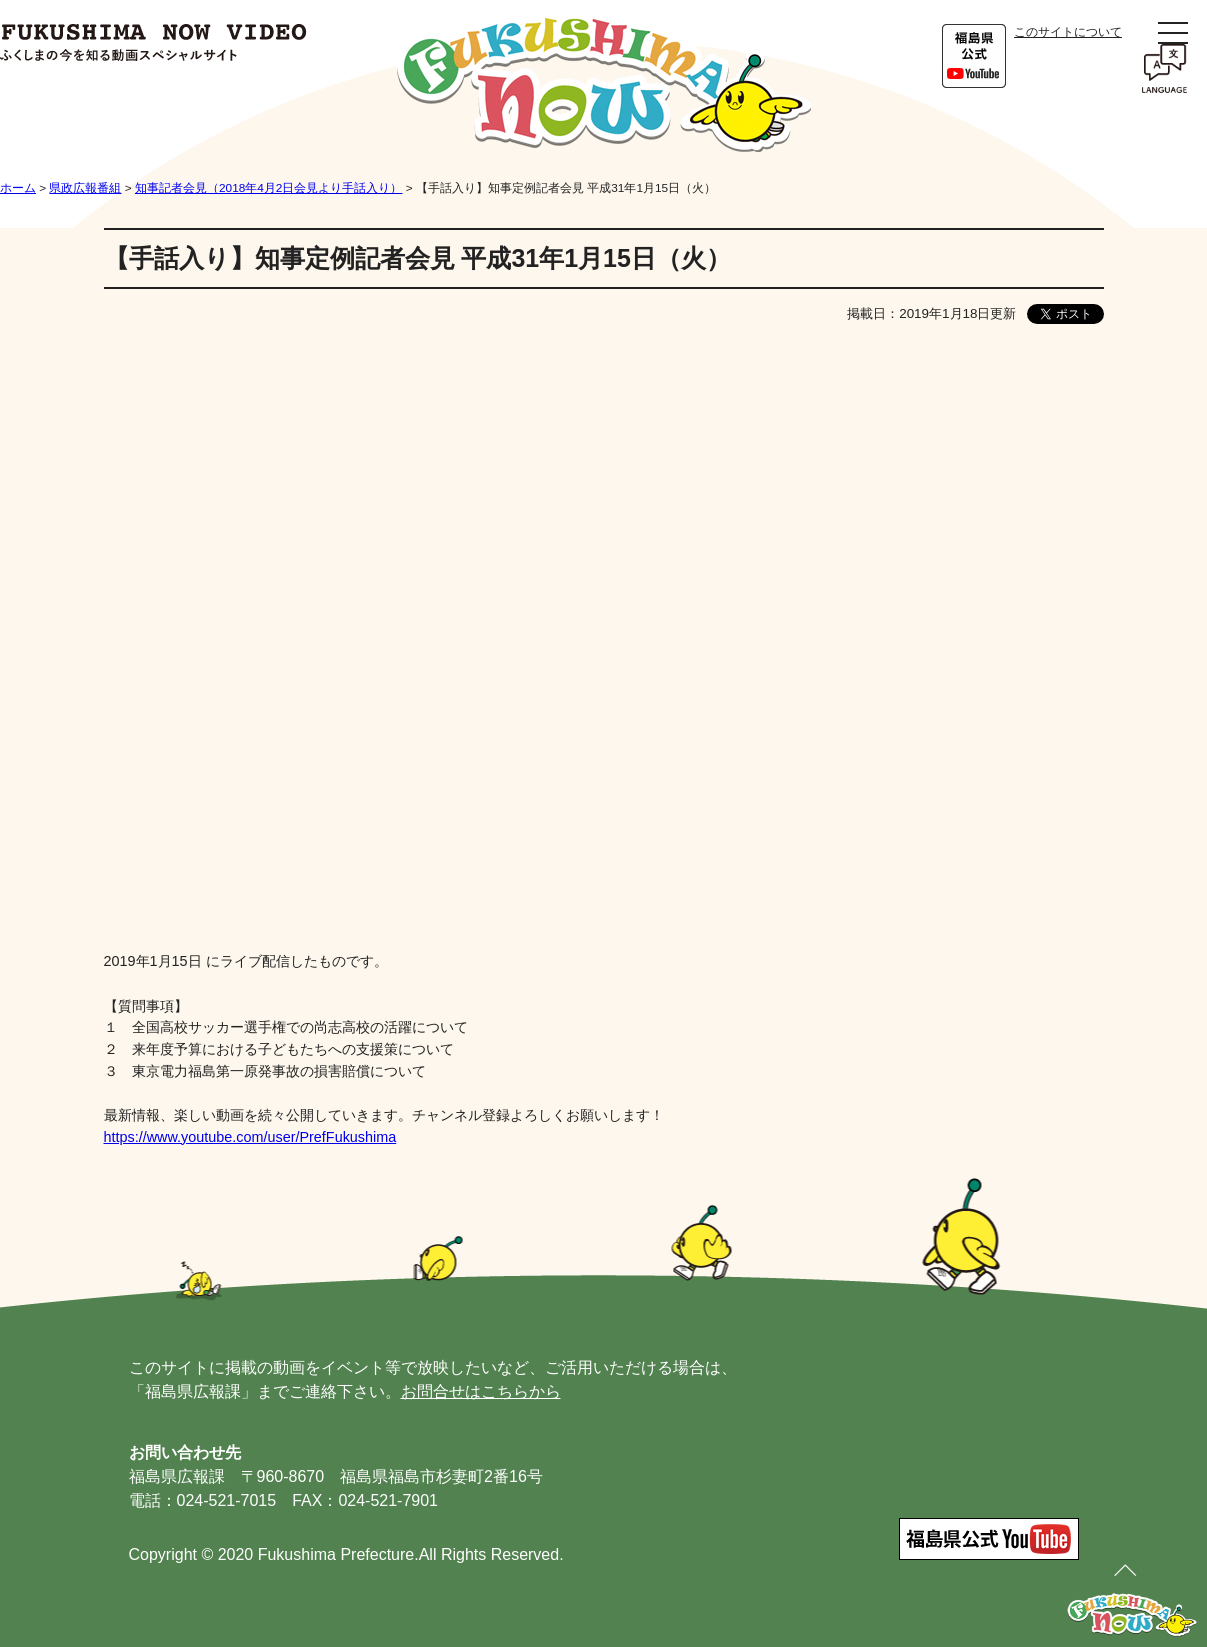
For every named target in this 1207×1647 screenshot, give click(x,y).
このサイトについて (1068, 32)
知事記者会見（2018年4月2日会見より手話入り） (268, 188)
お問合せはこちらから (481, 1391)
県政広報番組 (85, 188)
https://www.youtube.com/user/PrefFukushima (250, 1137)
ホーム (18, 188)
